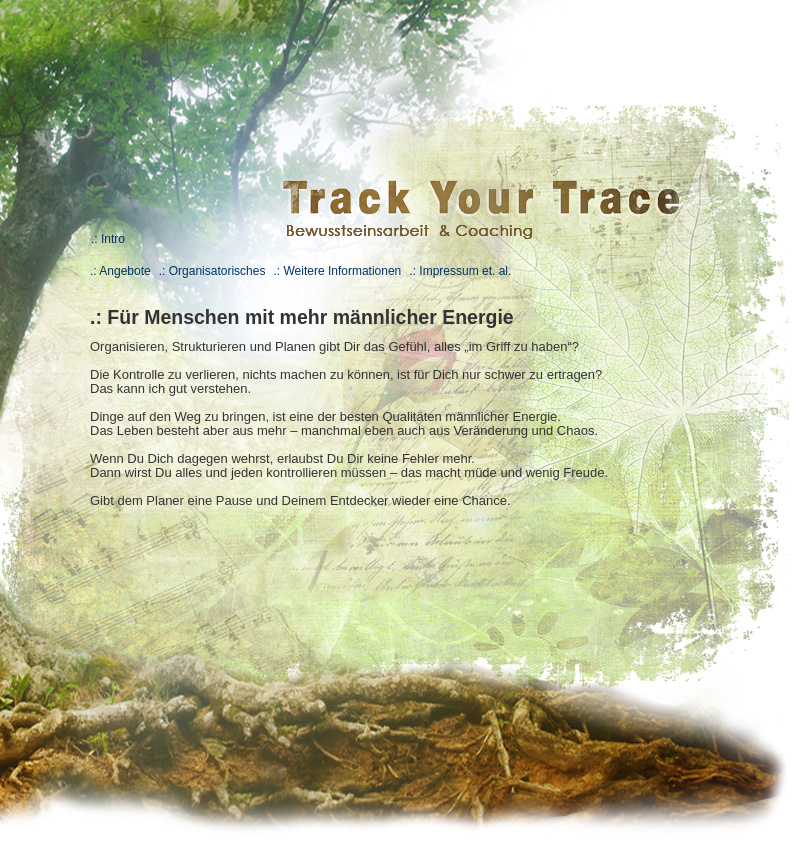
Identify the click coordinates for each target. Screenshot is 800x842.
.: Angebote (120, 271)
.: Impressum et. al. (460, 271)
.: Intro (108, 239)
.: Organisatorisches (212, 271)
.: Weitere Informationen (337, 271)
